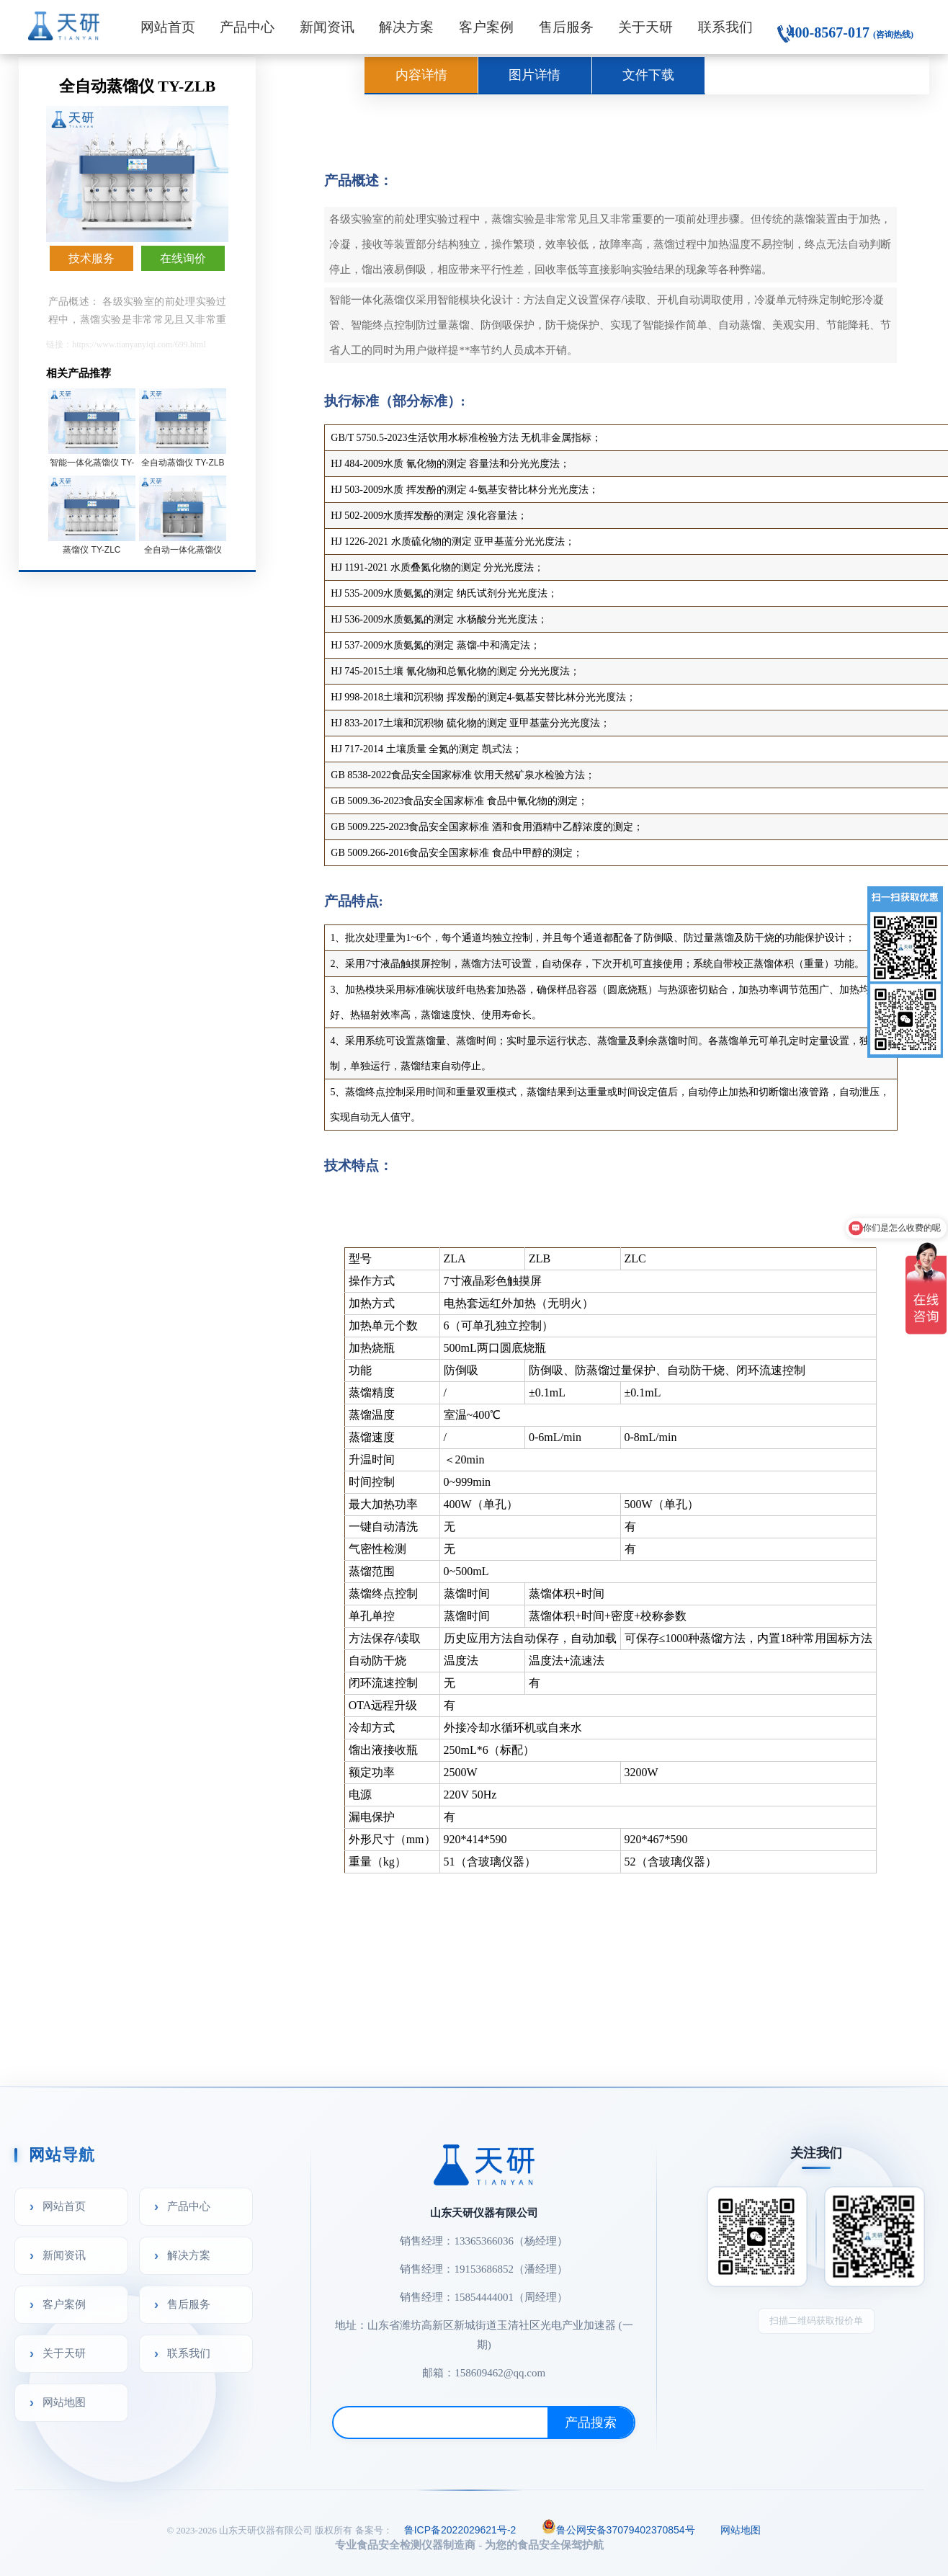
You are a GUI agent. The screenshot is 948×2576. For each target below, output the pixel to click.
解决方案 (406, 27)
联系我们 (725, 27)
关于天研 (645, 27)
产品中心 (247, 27)
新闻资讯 (327, 27)
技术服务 (91, 258)
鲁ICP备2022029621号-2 (460, 2530)
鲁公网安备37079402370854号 (618, 2528)
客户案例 (486, 27)
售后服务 (566, 27)
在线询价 (183, 258)
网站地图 (64, 2402)
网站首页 (167, 27)
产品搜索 (591, 2422)
